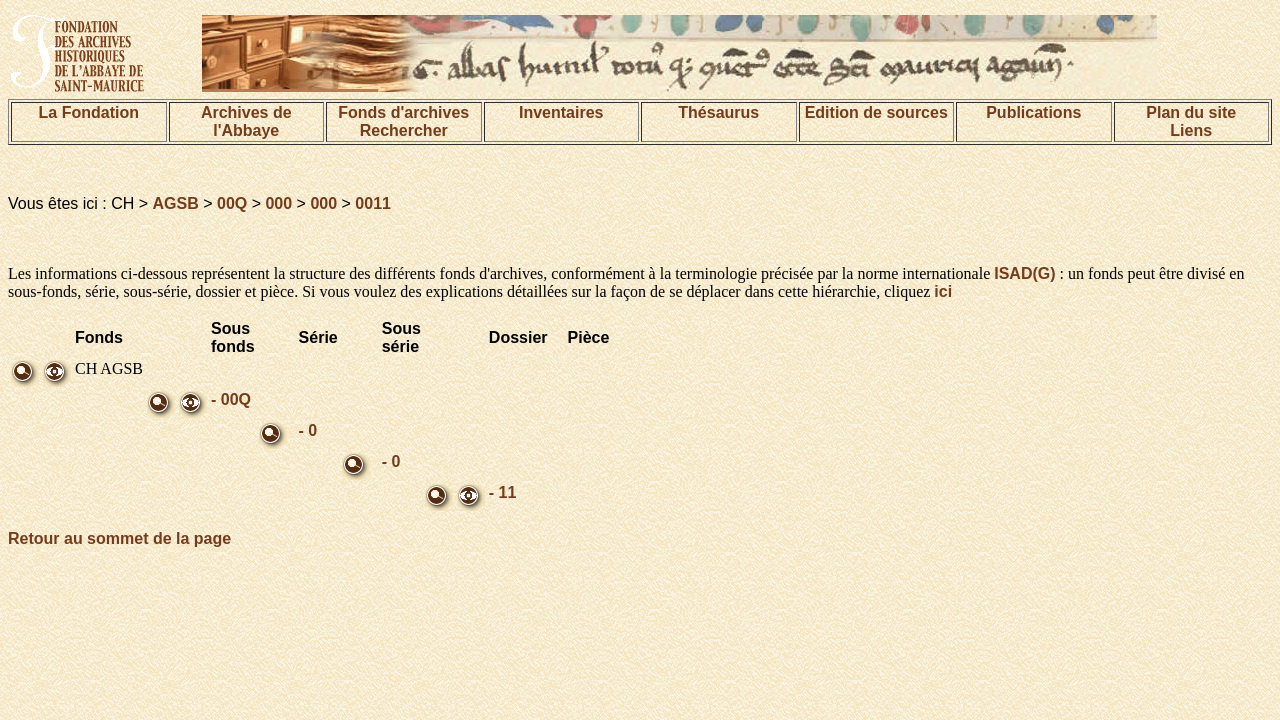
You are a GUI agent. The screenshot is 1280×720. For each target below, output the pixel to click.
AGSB (176, 203)
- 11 (503, 492)
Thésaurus (718, 112)
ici (943, 291)
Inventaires (561, 112)
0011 (373, 203)
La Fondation (89, 112)
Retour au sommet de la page (119, 538)
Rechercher (404, 130)
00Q (232, 203)
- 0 (308, 430)
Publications (1033, 112)
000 (278, 203)
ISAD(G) (1024, 273)
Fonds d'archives (403, 112)
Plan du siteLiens (1191, 121)
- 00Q (231, 399)
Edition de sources (876, 112)
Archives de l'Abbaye (246, 121)
